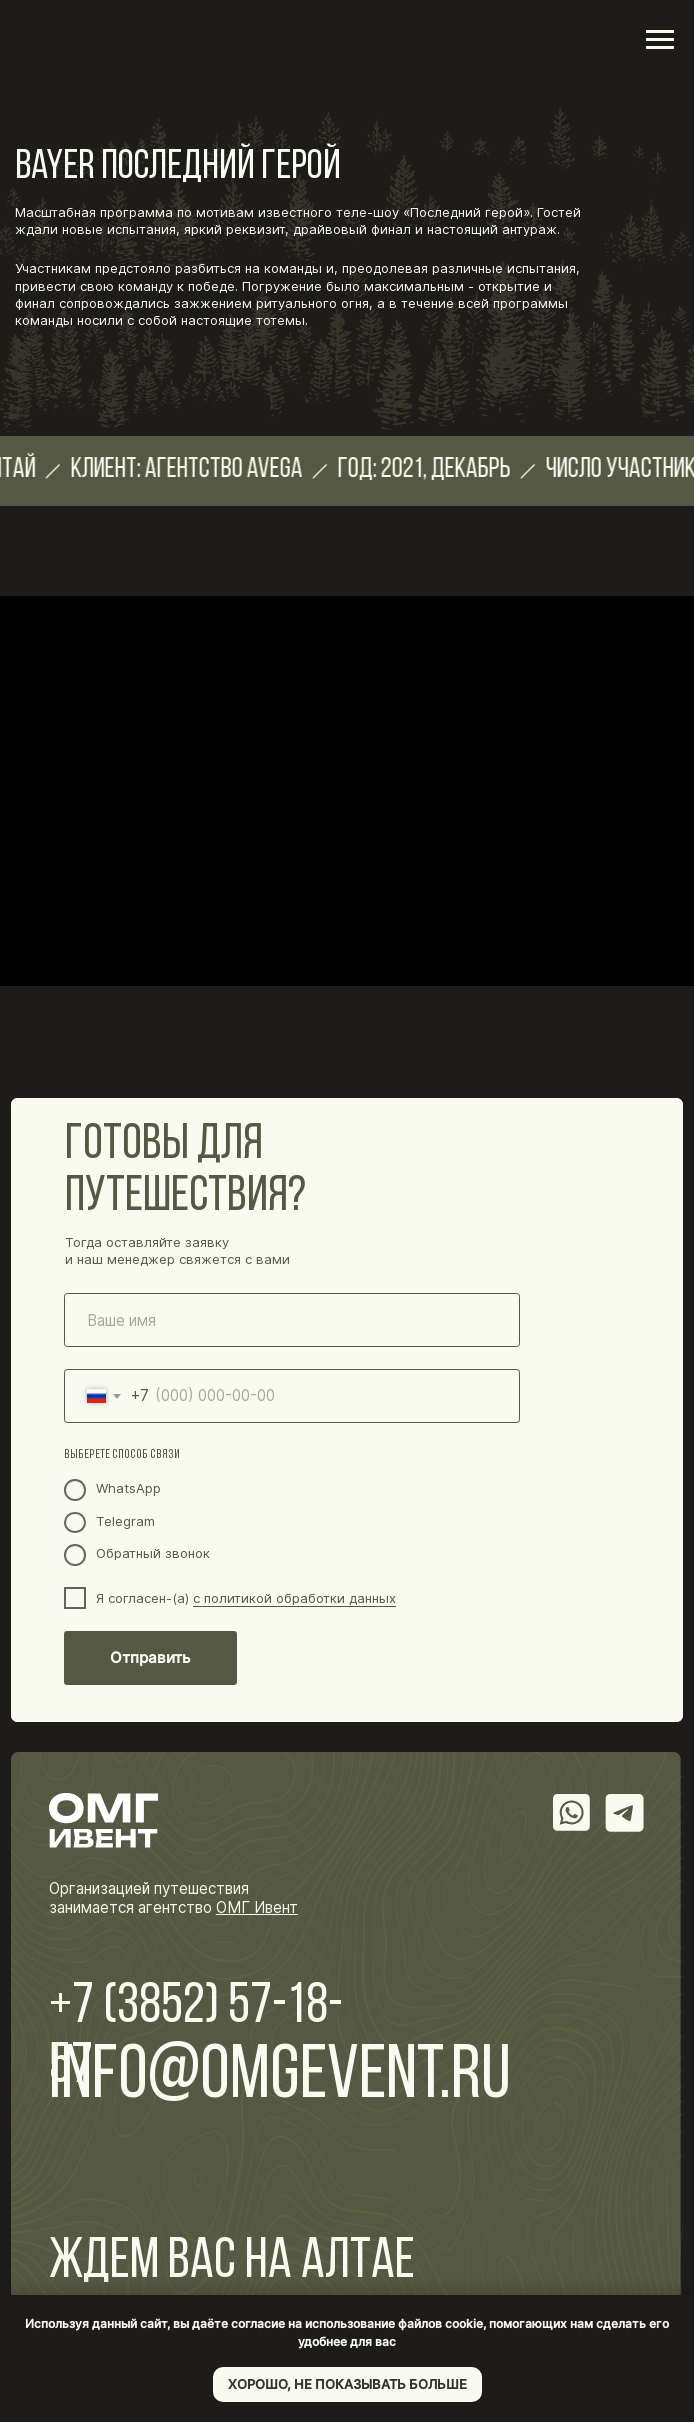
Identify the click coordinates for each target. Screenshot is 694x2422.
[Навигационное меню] (660, 40)
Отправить (150, 1657)
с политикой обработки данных (294, 1598)
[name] (292, 1320)
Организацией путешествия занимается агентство (173, 1898)
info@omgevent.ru (280, 2078)
